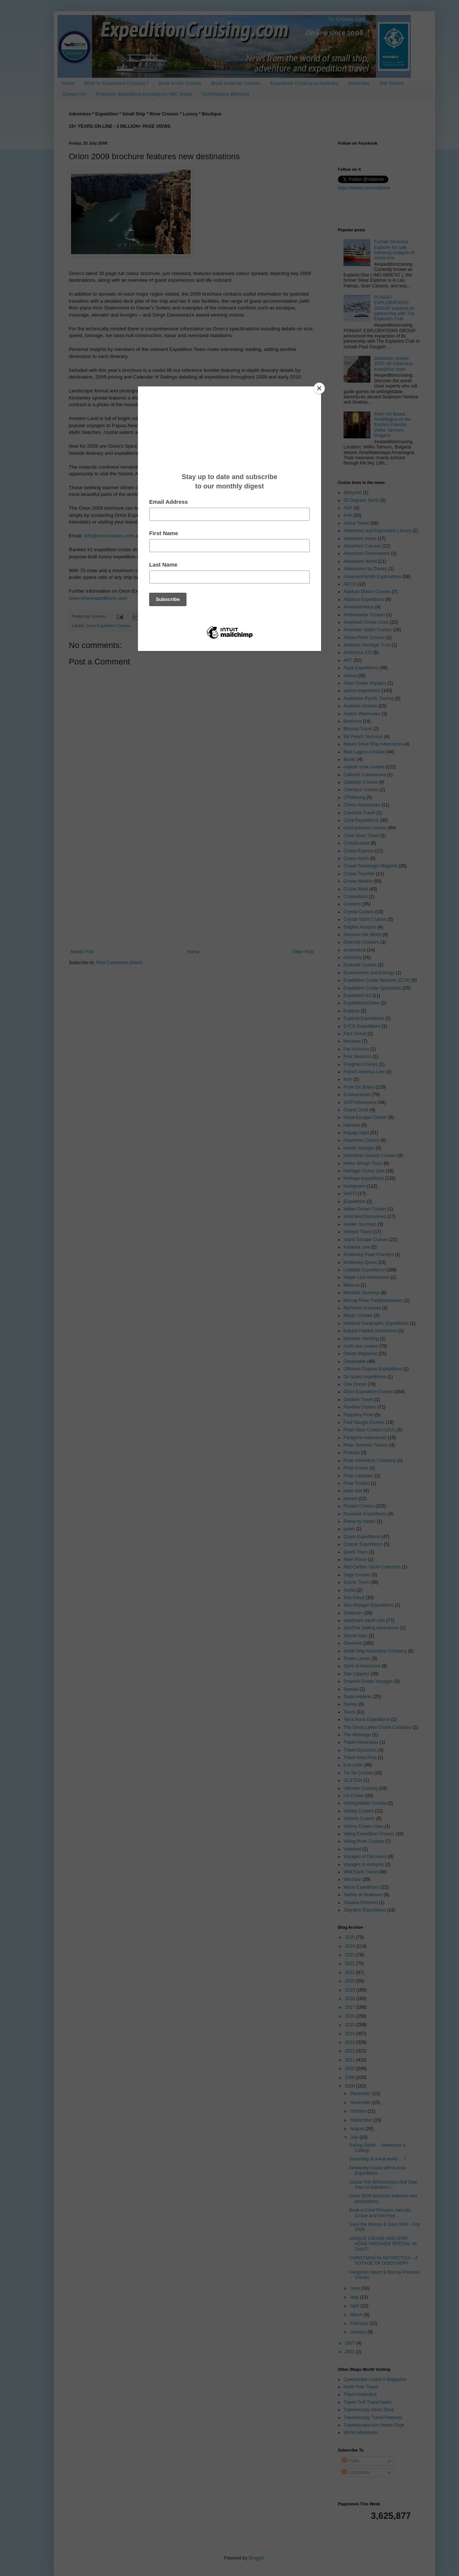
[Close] (319, 388)
